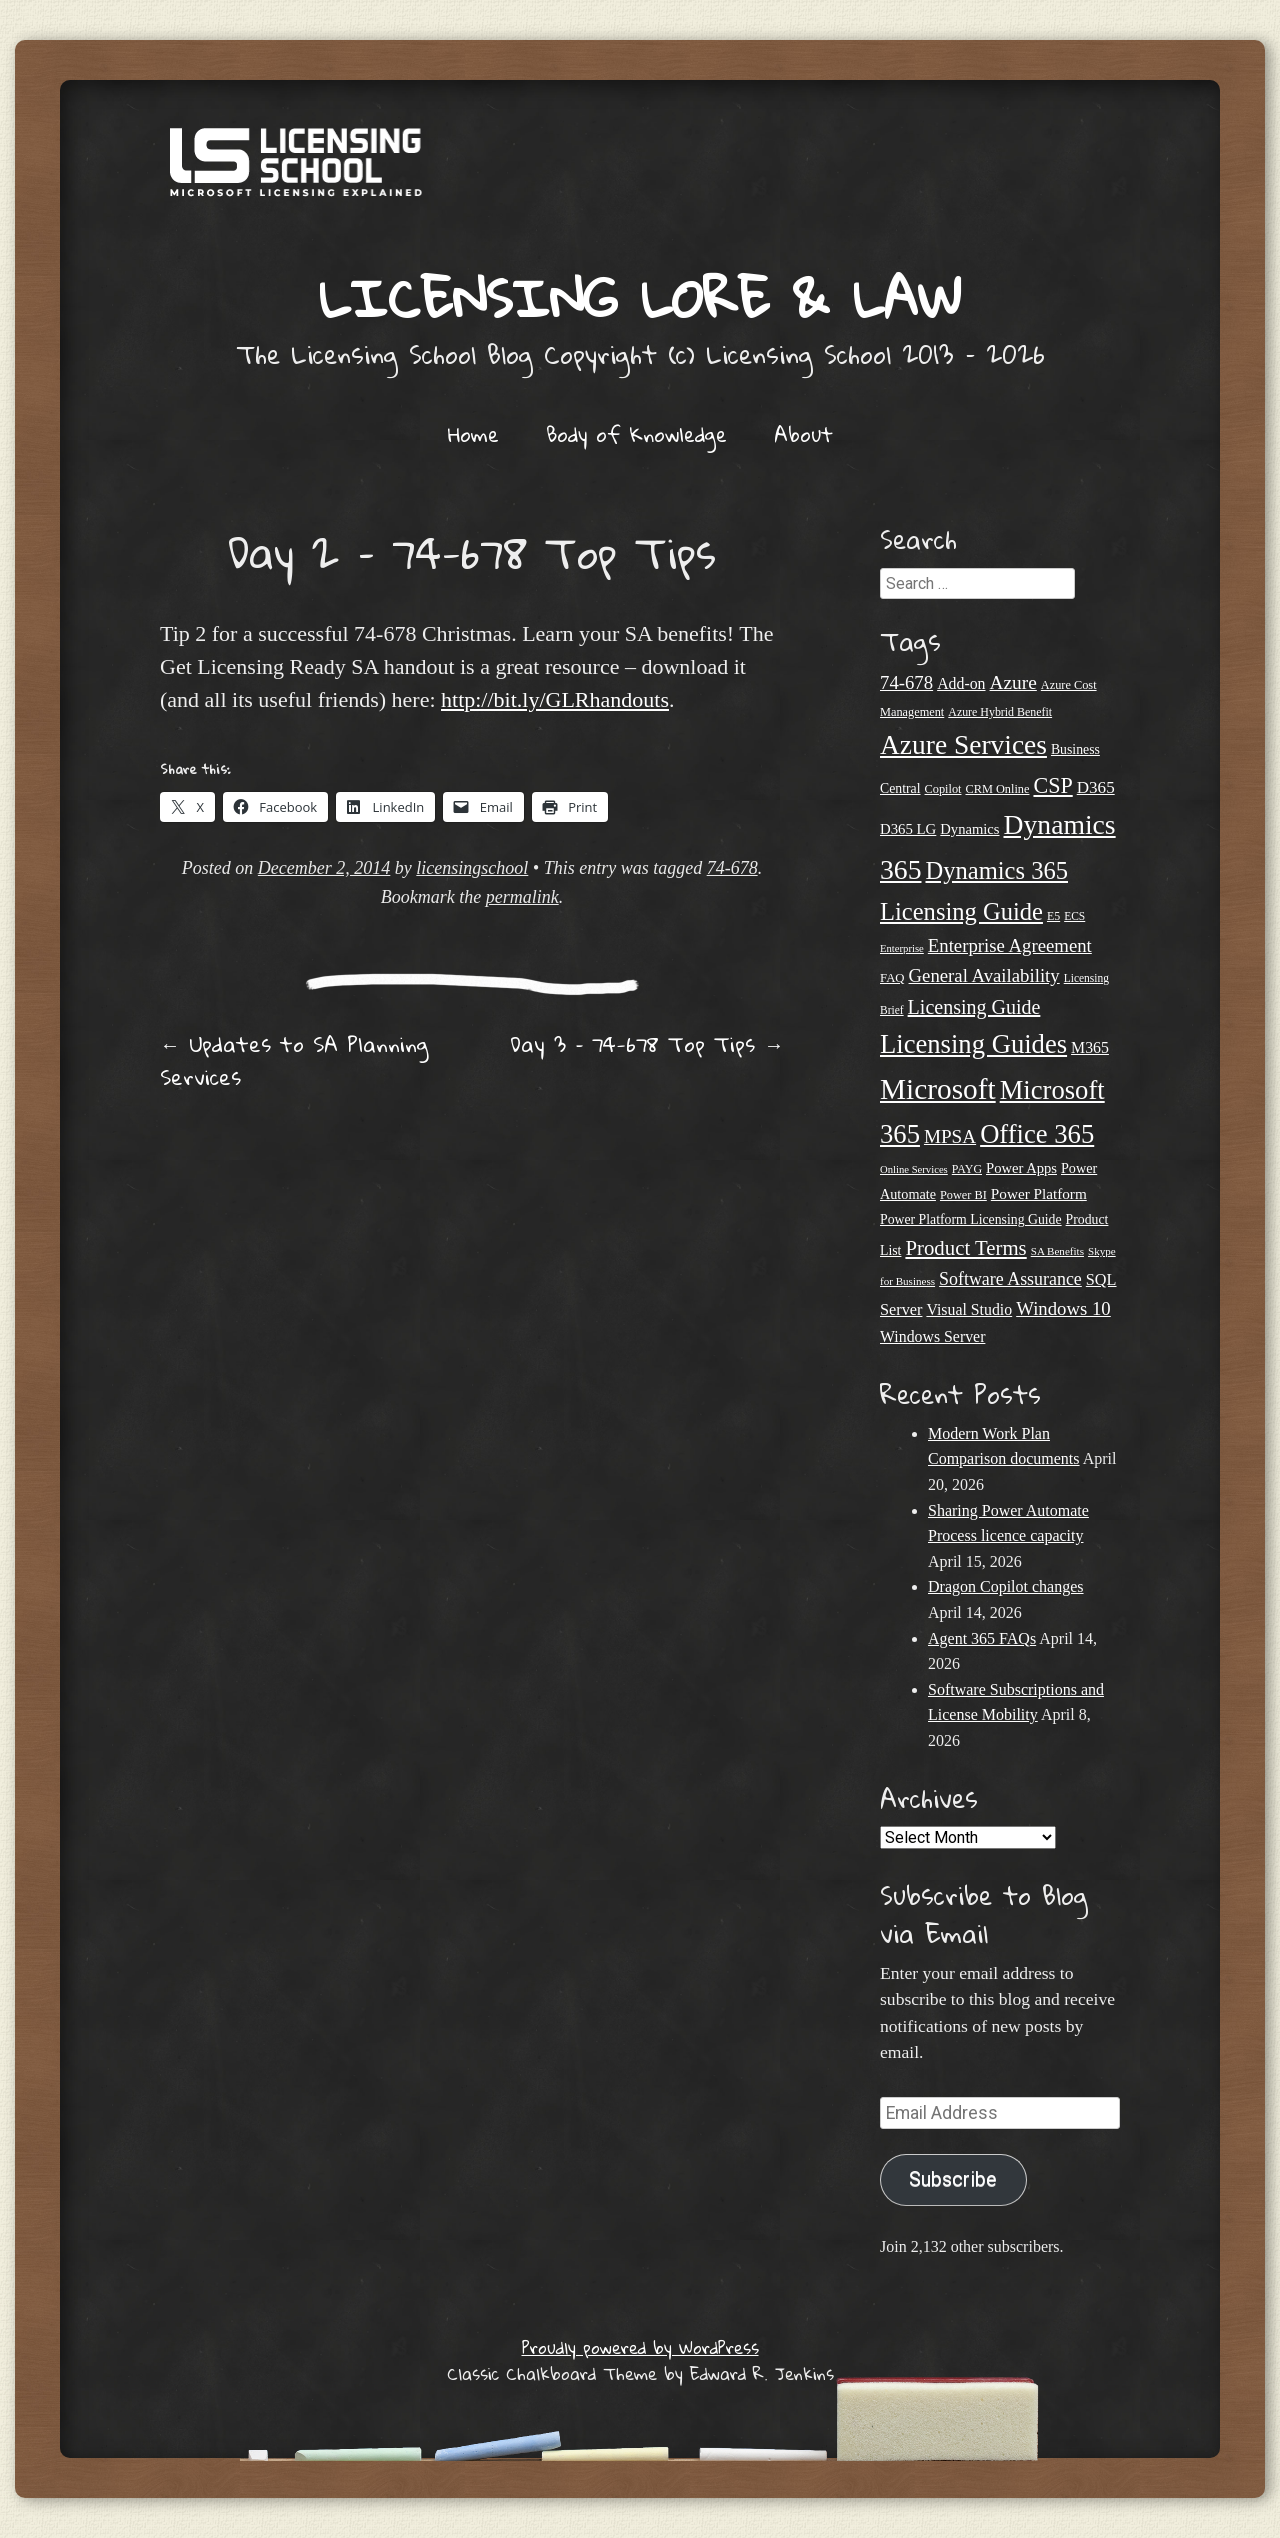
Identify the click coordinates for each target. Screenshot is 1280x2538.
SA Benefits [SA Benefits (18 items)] (1057, 1251)
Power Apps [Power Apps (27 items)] (1021, 1168)
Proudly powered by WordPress (640, 2347)
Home (473, 434)
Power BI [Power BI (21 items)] (963, 1195)
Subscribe (953, 2179)
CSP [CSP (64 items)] (1052, 785)
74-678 (732, 868)
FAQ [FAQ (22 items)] (892, 978)
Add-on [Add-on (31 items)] (961, 683)
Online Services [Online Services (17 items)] (914, 1169)
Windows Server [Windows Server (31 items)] (932, 1336)
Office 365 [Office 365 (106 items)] (1037, 1134)
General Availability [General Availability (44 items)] (984, 975)
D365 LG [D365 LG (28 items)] (908, 829)
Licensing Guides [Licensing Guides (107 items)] (973, 1044)
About (803, 434)
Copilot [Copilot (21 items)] (943, 789)
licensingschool (472, 868)
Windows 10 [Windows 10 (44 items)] (1063, 1308)
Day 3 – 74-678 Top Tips (647, 1044)
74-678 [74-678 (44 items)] (906, 682)
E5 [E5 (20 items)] (1053, 916)
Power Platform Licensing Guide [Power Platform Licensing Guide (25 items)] (971, 1219)
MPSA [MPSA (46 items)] (950, 1136)
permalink (522, 897)
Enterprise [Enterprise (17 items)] (902, 948)
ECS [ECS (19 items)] (1074, 916)
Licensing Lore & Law (640, 297)
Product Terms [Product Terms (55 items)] (965, 1248)
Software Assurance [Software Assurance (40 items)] (1010, 1279)
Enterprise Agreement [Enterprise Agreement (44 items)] (1010, 945)
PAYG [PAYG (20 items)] (967, 1169)
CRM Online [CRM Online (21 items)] (997, 789)
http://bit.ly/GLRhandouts (555, 699)
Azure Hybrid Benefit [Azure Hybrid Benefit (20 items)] (1000, 712)
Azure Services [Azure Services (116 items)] (963, 745)
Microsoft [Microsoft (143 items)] (938, 1089)
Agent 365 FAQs (982, 1638)
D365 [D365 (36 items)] (1096, 787)
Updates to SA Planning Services (294, 1060)
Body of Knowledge (636, 434)
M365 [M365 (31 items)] (1090, 1047)
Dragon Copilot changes (1006, 1586)
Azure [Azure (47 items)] (1013, 682)
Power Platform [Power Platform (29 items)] (1039, 1193)
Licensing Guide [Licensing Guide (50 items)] (974, 1007)
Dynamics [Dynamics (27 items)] (969, 829)
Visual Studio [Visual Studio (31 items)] (969, 1309)
